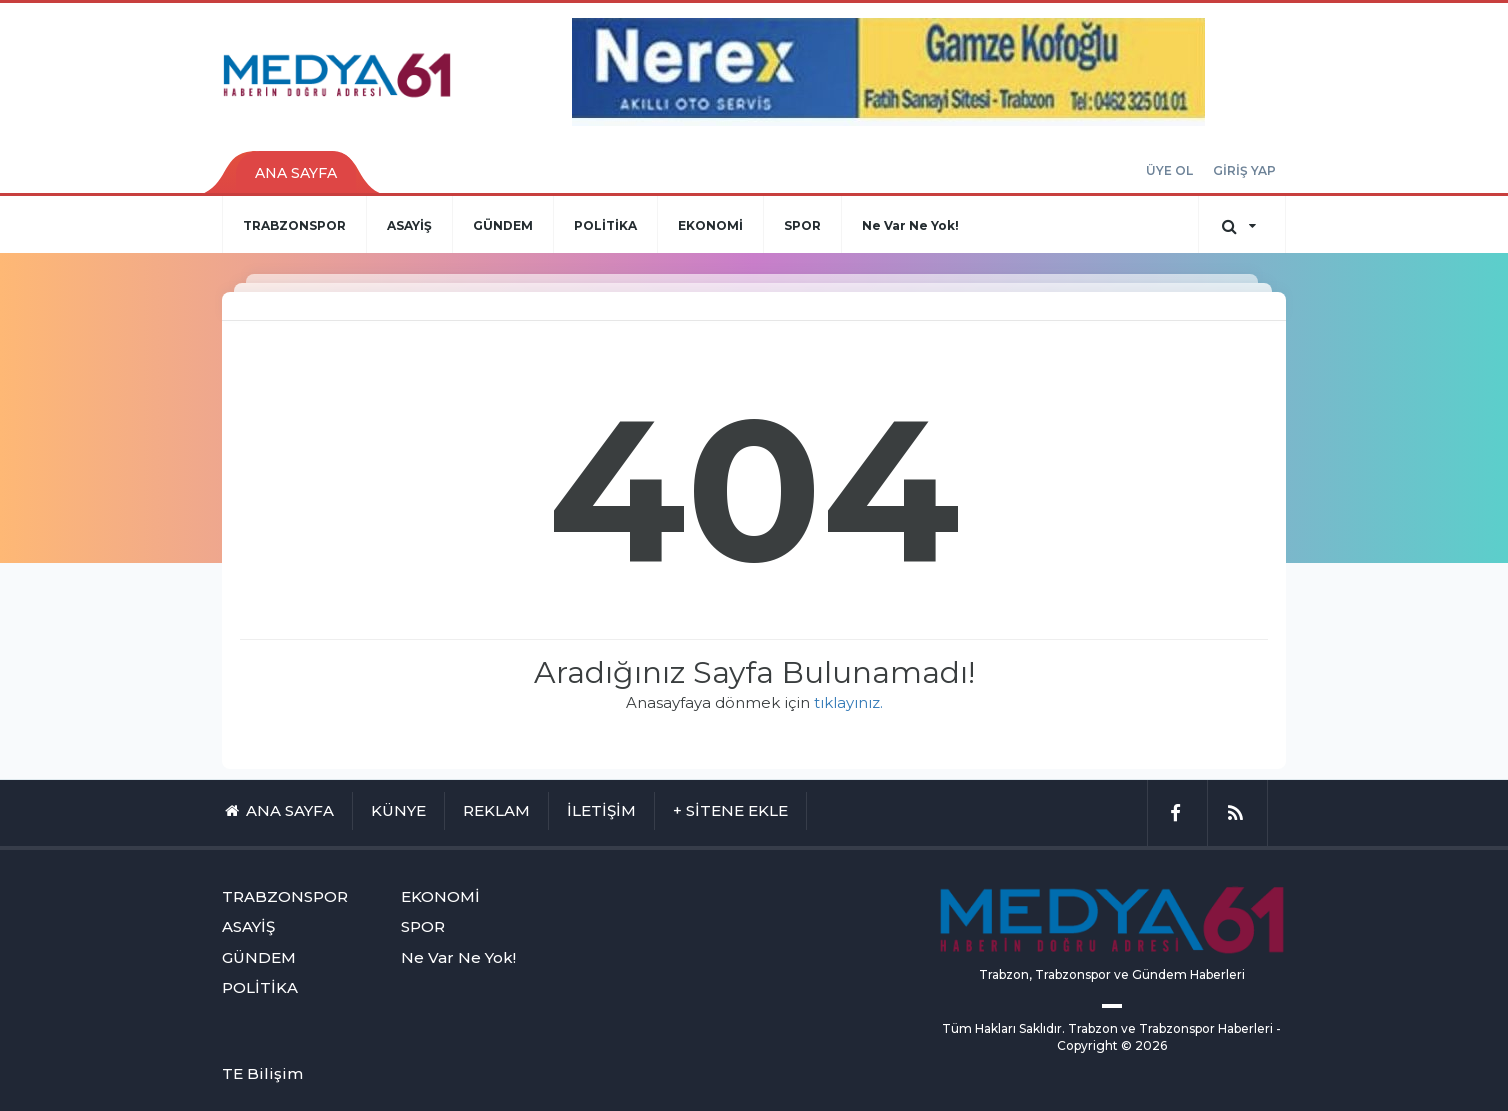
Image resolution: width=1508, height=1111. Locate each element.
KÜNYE (398, 810)
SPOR (802, 225)
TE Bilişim (262, 1073)
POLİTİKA (605, 225)
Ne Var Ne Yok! (910, 225)
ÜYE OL (1169, 170)
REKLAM (496, 810)
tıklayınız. (848, 702)
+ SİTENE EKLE (730, 810)
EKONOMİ (710, 225)
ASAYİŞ (409, 225)
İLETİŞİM (601, 810)
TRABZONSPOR (294, 225)
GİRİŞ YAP (1244, 170)
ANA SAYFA (296, 173)
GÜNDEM (503, 225)
